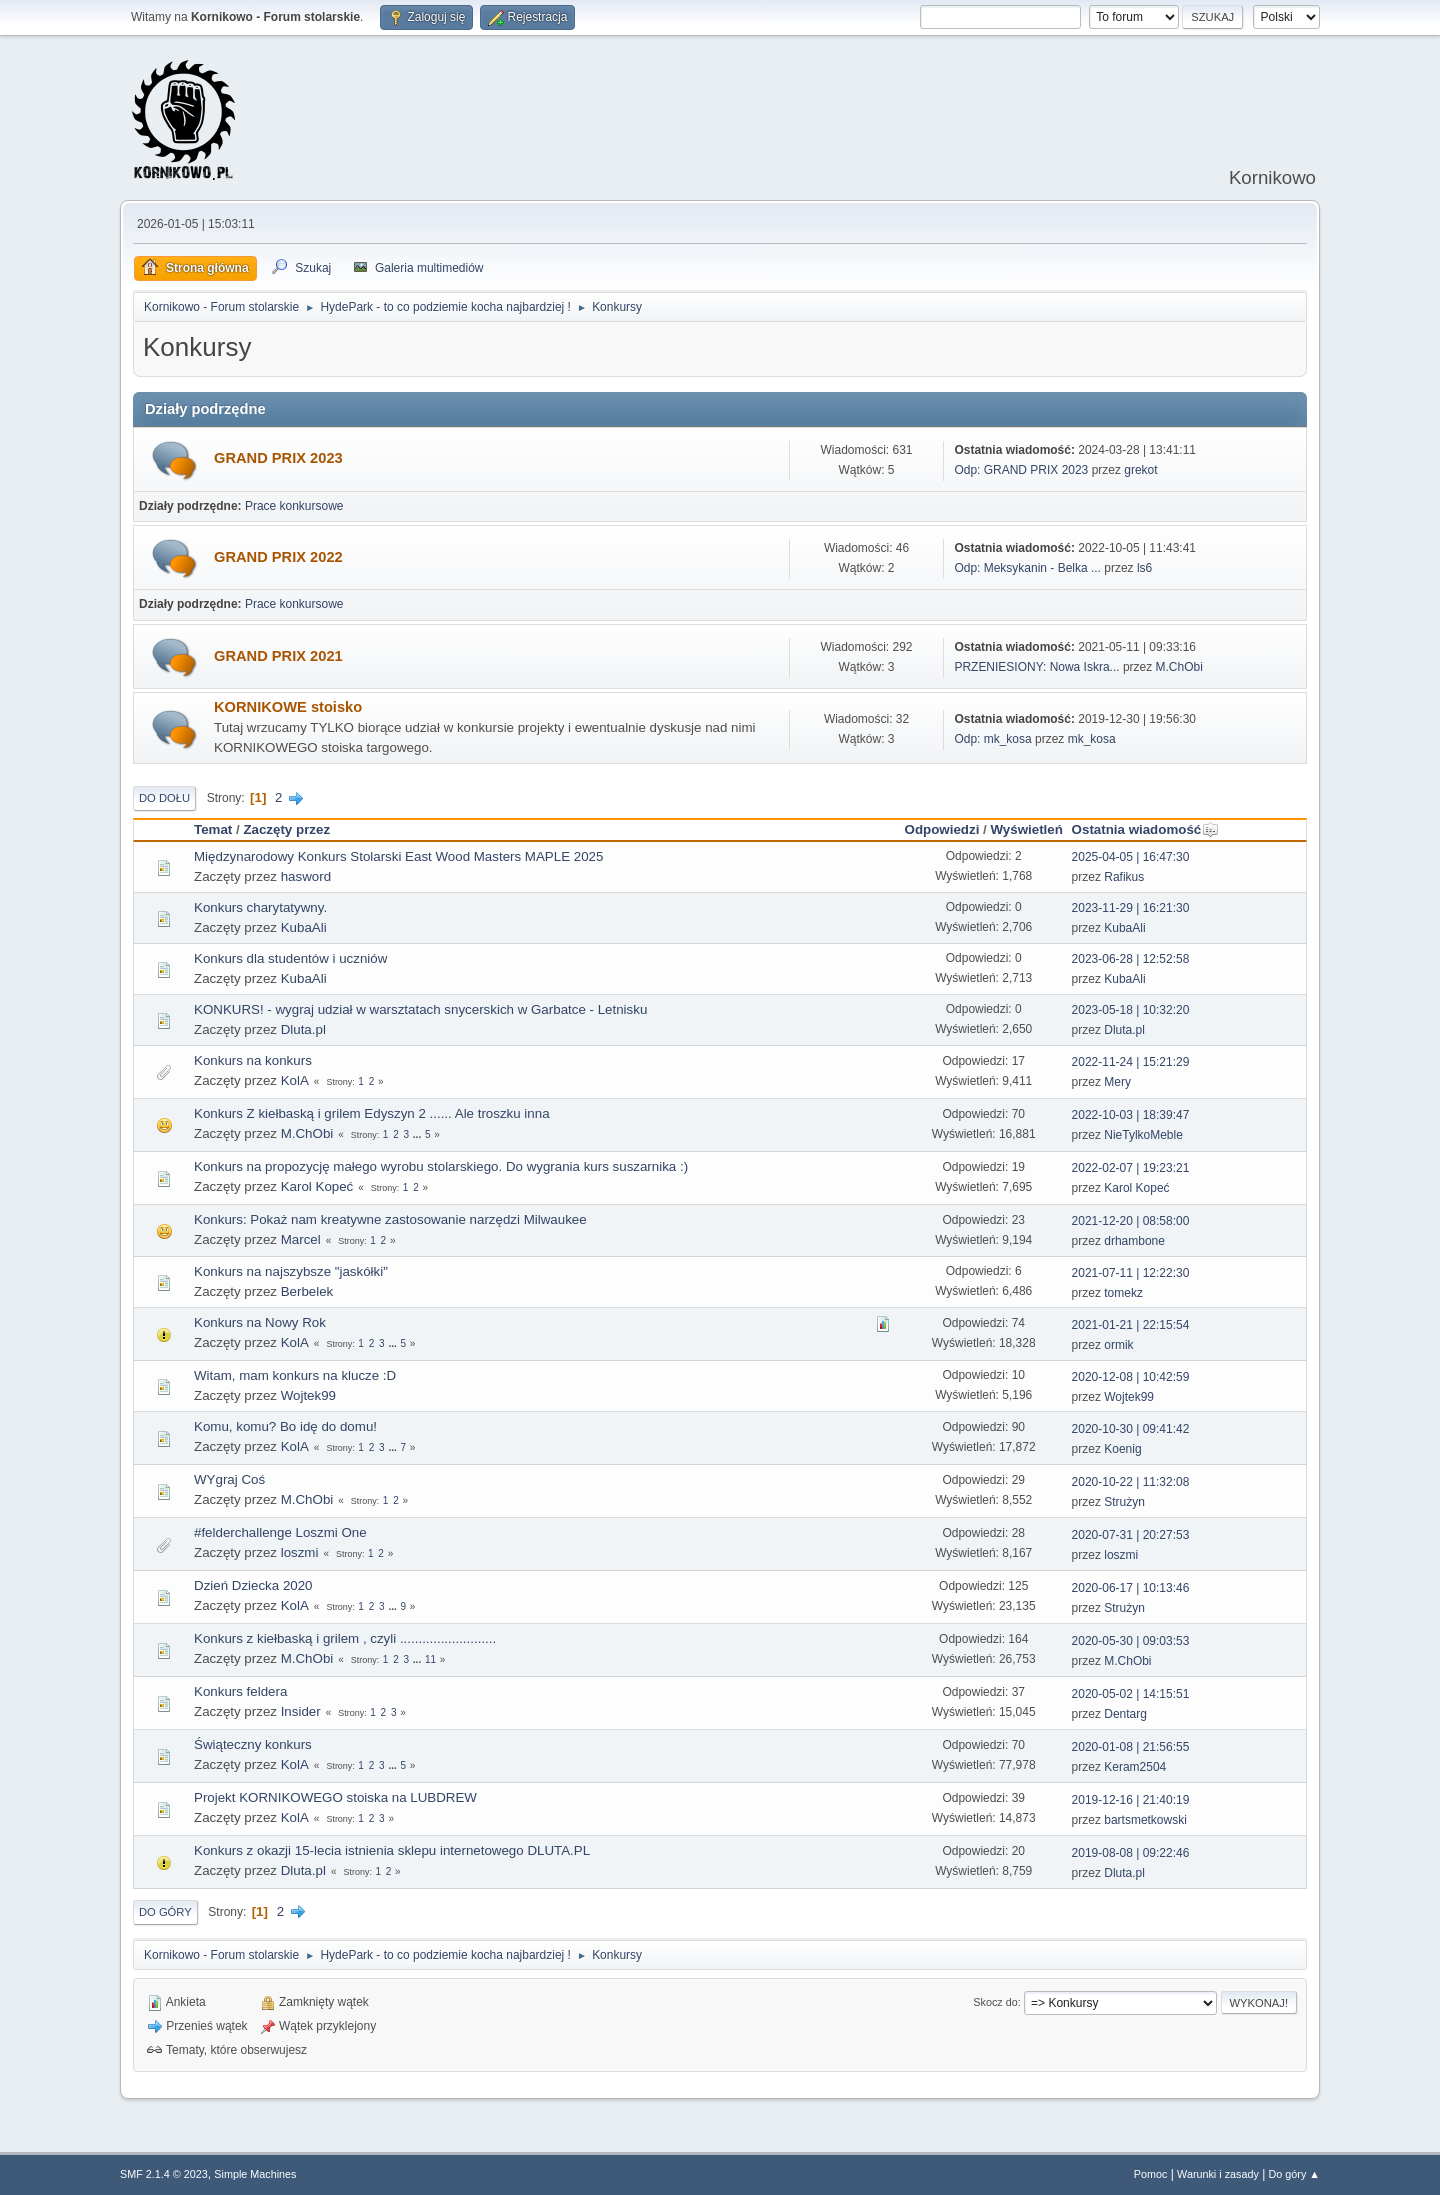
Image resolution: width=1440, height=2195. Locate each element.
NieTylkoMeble (1143, 1135)
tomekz (1123, 1293)
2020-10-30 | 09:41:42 (1131, 1429)
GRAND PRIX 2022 (278, 557)
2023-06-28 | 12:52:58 (1131, 959)
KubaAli (304, 927)
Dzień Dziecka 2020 (253, 1585)
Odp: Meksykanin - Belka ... (1027, 568)
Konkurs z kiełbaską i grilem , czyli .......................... (345, 1638)
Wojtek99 (308, 1395)
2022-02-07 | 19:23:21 (1131, 1168)
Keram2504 (1135, 1767)
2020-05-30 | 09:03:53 (1131, 1641)
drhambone (1134, 1241)
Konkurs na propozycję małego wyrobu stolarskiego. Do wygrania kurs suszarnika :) (441, 1166)
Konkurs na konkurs (253, 1060)
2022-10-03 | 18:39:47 (1131, 1115)
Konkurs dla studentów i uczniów (290, 958)
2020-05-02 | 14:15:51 (1131, 1694)
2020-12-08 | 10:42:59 (1131, 1377)
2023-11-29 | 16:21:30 (1131, 908)
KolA (295, 1080)
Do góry (165, 1912)
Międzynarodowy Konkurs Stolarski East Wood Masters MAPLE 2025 (398, 856)
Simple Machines (255, 2174)
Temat (213, 829)
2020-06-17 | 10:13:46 (1131, 1588)
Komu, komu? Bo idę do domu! (285, 1426)
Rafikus (1124, 877)
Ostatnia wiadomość (1146, 829)
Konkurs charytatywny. (260, 907)
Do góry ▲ (1294, 2174)
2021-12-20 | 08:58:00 (1131, 1221)
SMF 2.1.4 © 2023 (164, 2174)
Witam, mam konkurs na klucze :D (295, 1375)
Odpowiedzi (942, 829)
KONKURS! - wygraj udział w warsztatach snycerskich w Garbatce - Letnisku (420, 1009)
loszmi (300, 1552)
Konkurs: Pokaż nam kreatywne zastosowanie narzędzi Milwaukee (390, 1219)
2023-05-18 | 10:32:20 (1131, 1010)
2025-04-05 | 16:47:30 (1131, 857)
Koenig (1122, 1449)
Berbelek (307, 1291)
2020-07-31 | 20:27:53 (1131, 1535)
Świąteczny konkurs (253, 1744)
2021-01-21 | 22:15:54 (1131, 1325)
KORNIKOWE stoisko (288, 707)
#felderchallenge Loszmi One (280, 1532)
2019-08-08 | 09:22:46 (1131, 1853)
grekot (1140, 470)
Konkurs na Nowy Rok (260, 1322)
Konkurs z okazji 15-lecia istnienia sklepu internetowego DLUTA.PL (392, 1850)
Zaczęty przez (286, 829)
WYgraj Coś (229, 1479)
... (418, 1134)
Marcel (301, 1239)
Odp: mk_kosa (992, 739)
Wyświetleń (1026, 829)
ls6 (1144, 568)
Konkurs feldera (240, 1691)
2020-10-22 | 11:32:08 (1131, 1482)
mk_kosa (1092, 739)
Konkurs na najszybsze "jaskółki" (291, 1271)
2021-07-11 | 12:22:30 (1131, 1273)
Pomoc (1151, 2174)
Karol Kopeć (317, 1186)
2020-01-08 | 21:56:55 (1131, 1747)
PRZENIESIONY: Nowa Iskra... (1036, 667)
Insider (301, 1711)
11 (430, 1659)
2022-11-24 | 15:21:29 (1131, 1062)
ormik (1118, 1345)
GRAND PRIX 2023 (278, 458)
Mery (1117, 1082)
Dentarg (1125, 1714)
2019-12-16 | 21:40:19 (1131, 1800)
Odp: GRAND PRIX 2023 (1021, 470)
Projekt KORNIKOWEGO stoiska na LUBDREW (335, 1797)
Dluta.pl (303, 1029)
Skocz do (995, 2002)
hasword (306, 876)
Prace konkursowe (294, 506)
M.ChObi (1179, 667)
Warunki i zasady (1218, 2174)
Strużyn (1124, 1502)
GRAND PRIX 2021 (278, 656)
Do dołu (164, 798)
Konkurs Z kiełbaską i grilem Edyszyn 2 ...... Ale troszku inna (372, 1113)
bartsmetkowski (1145, 1820)
